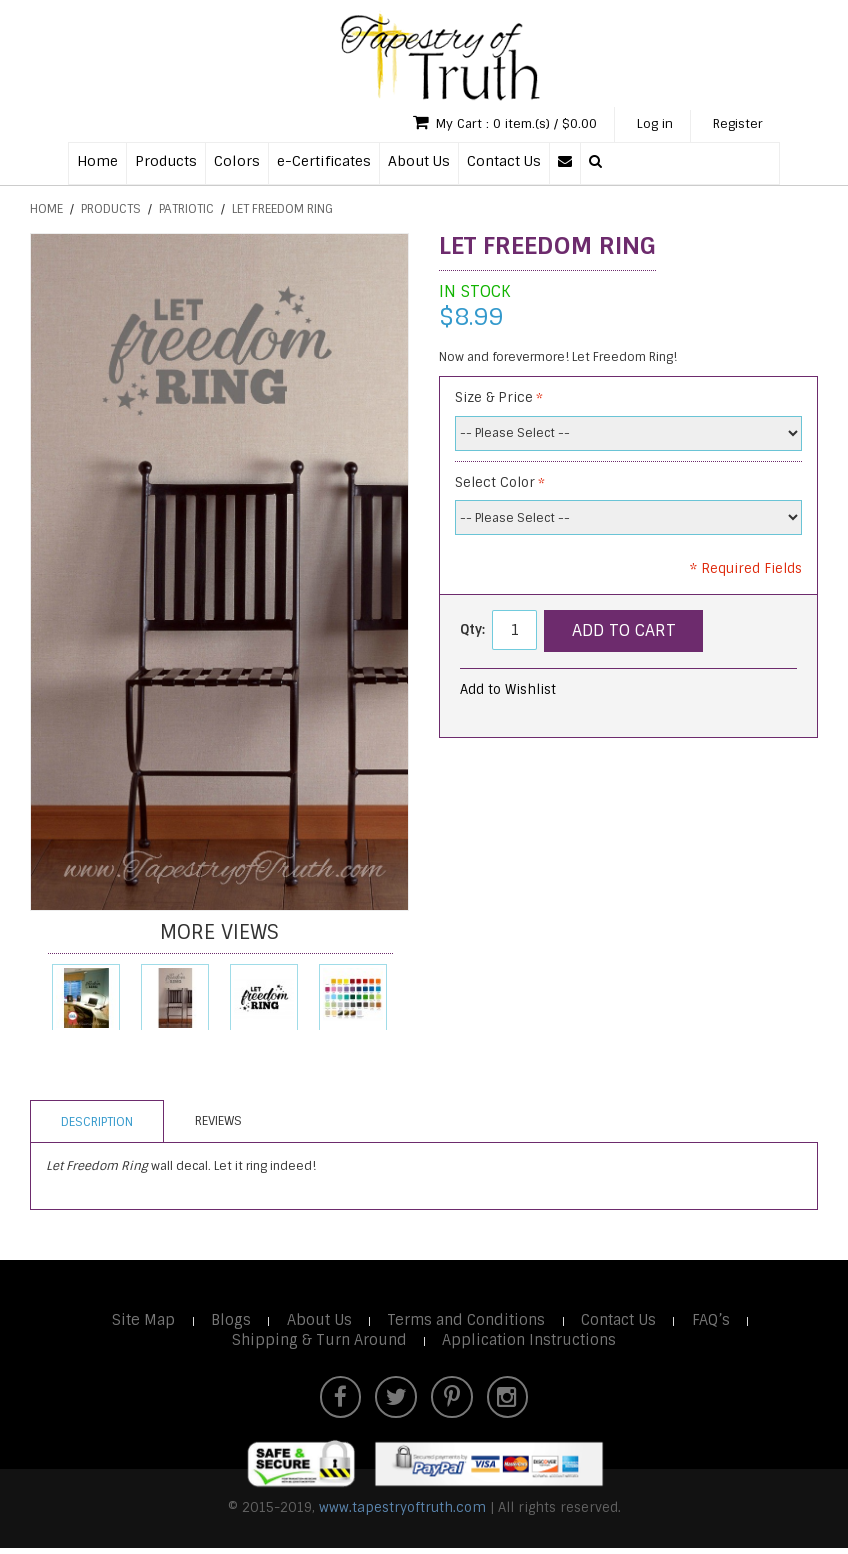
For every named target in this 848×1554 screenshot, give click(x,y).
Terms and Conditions (468, 1322)
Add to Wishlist (508, 691)
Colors (237, 163)
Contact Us (504, 163)
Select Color (495, 484)
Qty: (472, 631)
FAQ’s (718, 1322)
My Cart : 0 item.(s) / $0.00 (480, 124)
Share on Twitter (678, 694)
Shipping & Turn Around (316, 1343)
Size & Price (494, 400)
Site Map (137, 1322)
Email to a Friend (598, 694)
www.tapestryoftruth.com (402, 1513)
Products (166, 163)
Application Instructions (531, 1343)
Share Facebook (638, 694)
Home (97, 163)
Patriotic (186, 211)
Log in (641, 125)
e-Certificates (324, 163)
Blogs (227, 1322)
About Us (419, 163)
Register (733, 125)
